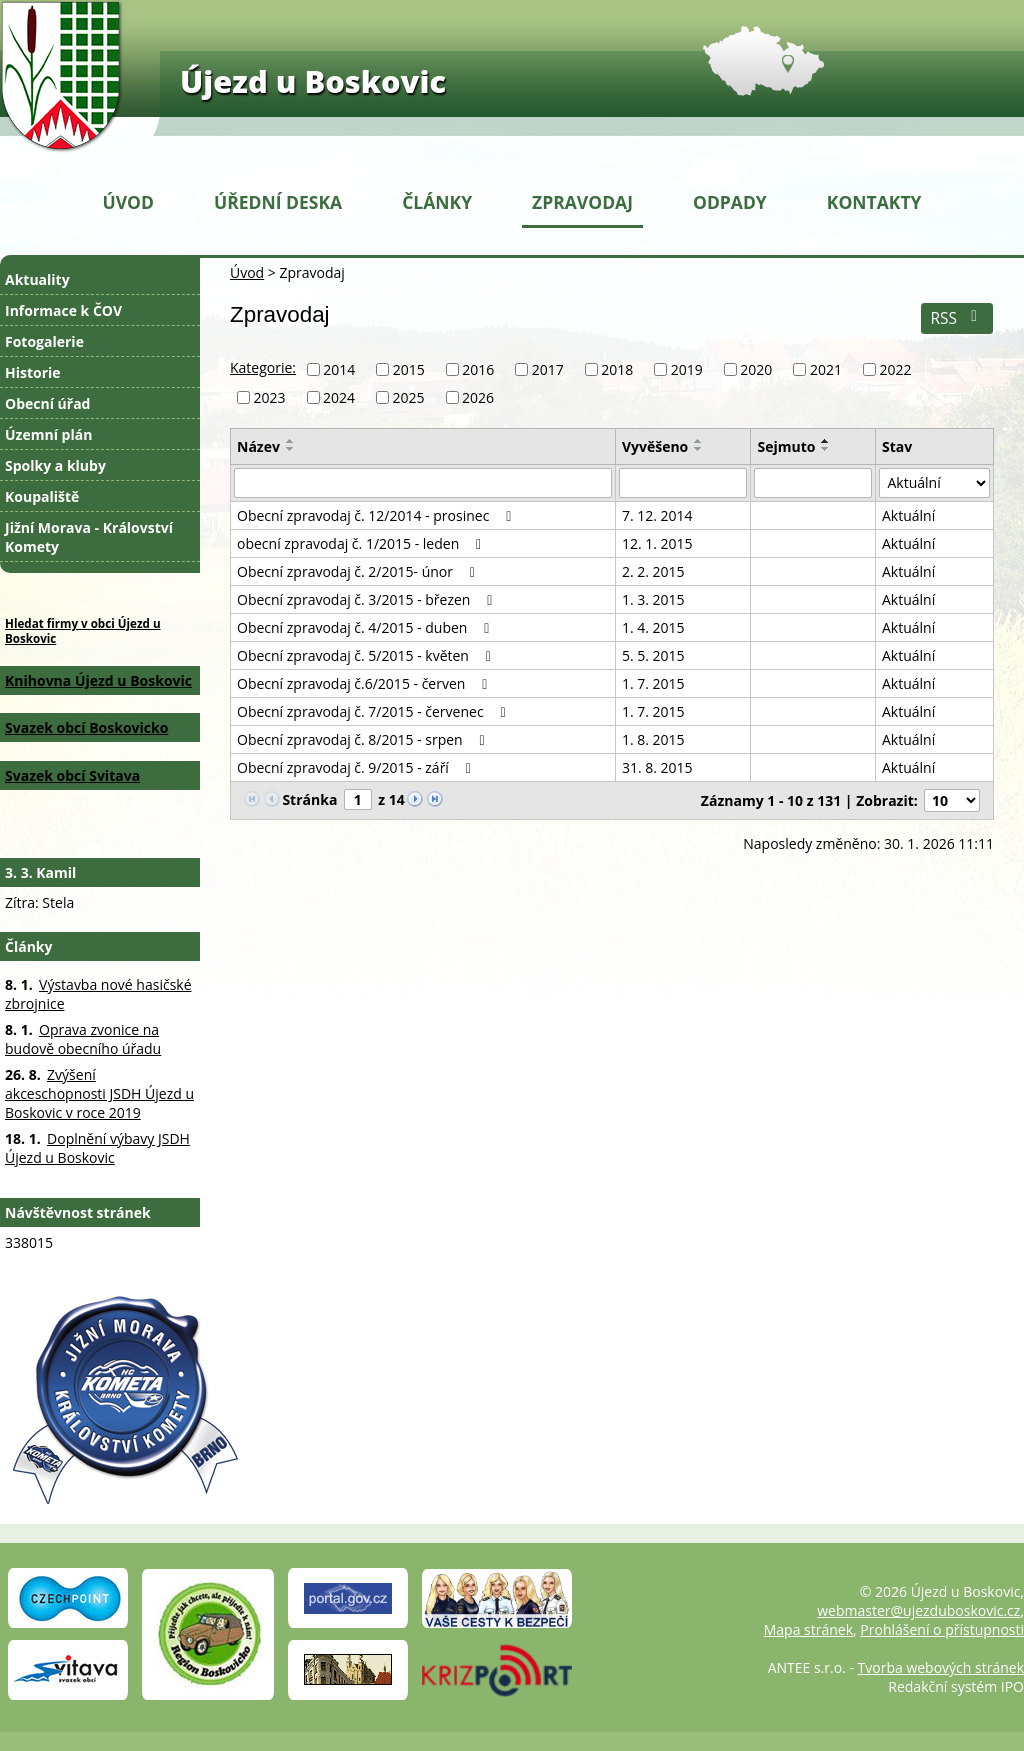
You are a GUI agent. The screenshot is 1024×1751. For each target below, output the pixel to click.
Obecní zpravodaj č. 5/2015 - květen (367, 655)
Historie (33, 372)
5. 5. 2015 (653, 655)
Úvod (128, 202)
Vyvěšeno (655, 446)
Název (258, 446)
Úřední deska (278, 202)
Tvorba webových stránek (941, 1667)
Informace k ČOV (63, 310)
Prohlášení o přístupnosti (942, 1629)
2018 (617, 369)
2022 (895, 369)
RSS (956, 318)
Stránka (309, 799)
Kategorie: (263, 367)
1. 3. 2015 (653, 599)
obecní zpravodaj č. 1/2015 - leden (362, 543)
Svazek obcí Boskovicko (86, 727)
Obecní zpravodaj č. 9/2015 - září (357, 767)
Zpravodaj (582, 202)
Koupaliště (42, 496)
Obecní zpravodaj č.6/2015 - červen (365, 683)
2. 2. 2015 (653, 571)
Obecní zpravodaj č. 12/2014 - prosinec (377, 515)
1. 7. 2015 (653, 683)
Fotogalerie (44, 341)
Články (437, 202)
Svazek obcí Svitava (72, 775)
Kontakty (874, 202)
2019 (687, 369)
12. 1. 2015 (657, 543)
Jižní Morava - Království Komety (89, 537)
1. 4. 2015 (653, 627)
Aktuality (37, 279)
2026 (478, 397)
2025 (409, 397)
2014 (339, 369)
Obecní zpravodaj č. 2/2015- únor (359, 571)
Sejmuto (786, 446)
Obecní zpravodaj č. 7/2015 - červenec (374, 711)
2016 (478, 369)
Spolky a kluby (55, 465)
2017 (548, 369)
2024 (339, 397)
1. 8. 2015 (653, 739)
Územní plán (48, 434)
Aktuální (908, 515)
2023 (270, 397)
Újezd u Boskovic (313, 81)
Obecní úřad (47, 403)
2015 (409, 369)
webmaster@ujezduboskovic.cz (918, 1610)
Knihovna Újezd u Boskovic (98, 680)
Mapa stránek (808, 1629)
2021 (826, 369)
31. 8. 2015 (657, 767)
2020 (756, 369)
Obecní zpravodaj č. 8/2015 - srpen (364, 739)
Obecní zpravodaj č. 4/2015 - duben (366, 627)
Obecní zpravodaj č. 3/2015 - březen (368, 599)
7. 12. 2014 (657, 515)
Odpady (730, 202)
